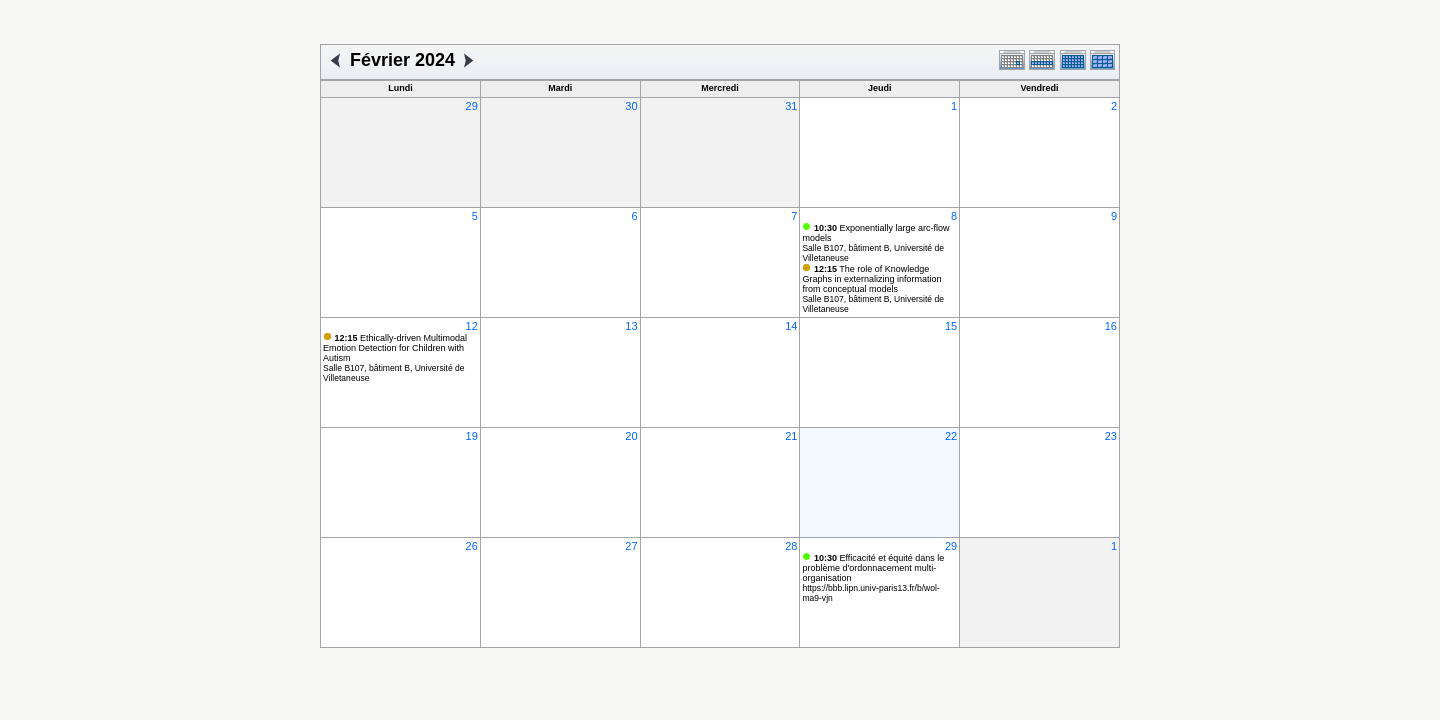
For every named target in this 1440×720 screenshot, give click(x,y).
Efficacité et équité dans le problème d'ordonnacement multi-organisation (873, 568)
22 (951, 436)
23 (1111, 436)
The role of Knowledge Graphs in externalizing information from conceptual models (871, 279)
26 (472, 546)
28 (791, 546)
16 (1111, 326)
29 (472, 106)
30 (631, 106)
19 (472, 436)
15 (951, 326)
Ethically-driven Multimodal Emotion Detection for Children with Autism (395, 348)
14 (791, 326)
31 (791, 106)
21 (791, 436)
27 (631, 546)
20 (631, 436)
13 (631, 326)
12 (472, 326)
